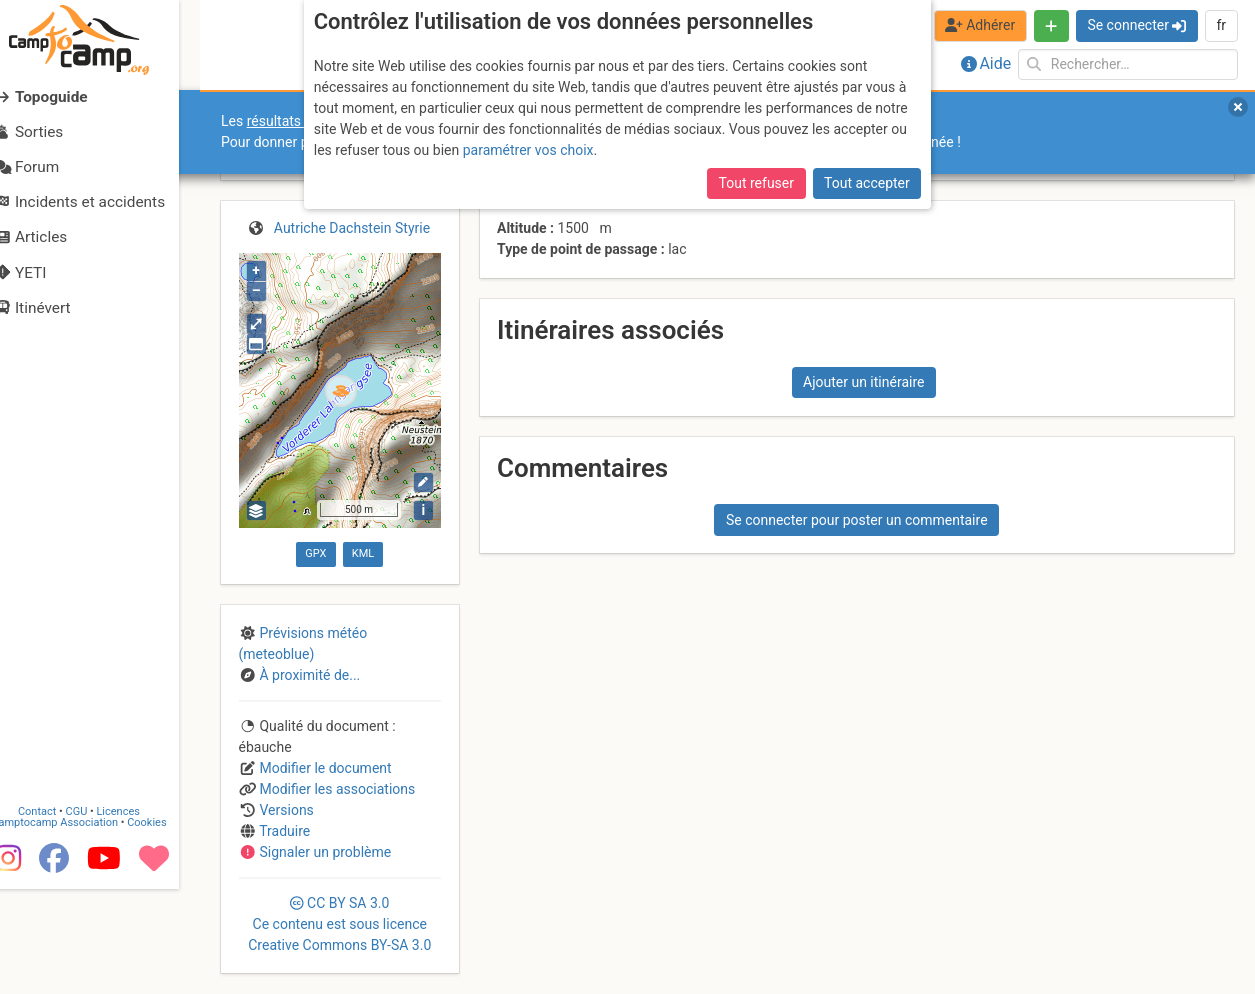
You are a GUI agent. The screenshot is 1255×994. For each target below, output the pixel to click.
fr (1221, 25)
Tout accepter (867, 183)
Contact (58, 916)
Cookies (167, 927)
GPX (315, 553)
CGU (98, 916)
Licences (139, 916)
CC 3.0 (339, 924)
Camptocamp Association (75, 927)
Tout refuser (756, 183)
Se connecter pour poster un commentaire (857, 520)
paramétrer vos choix (528, 150)
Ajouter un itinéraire (863, 382)
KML (363, 553)
